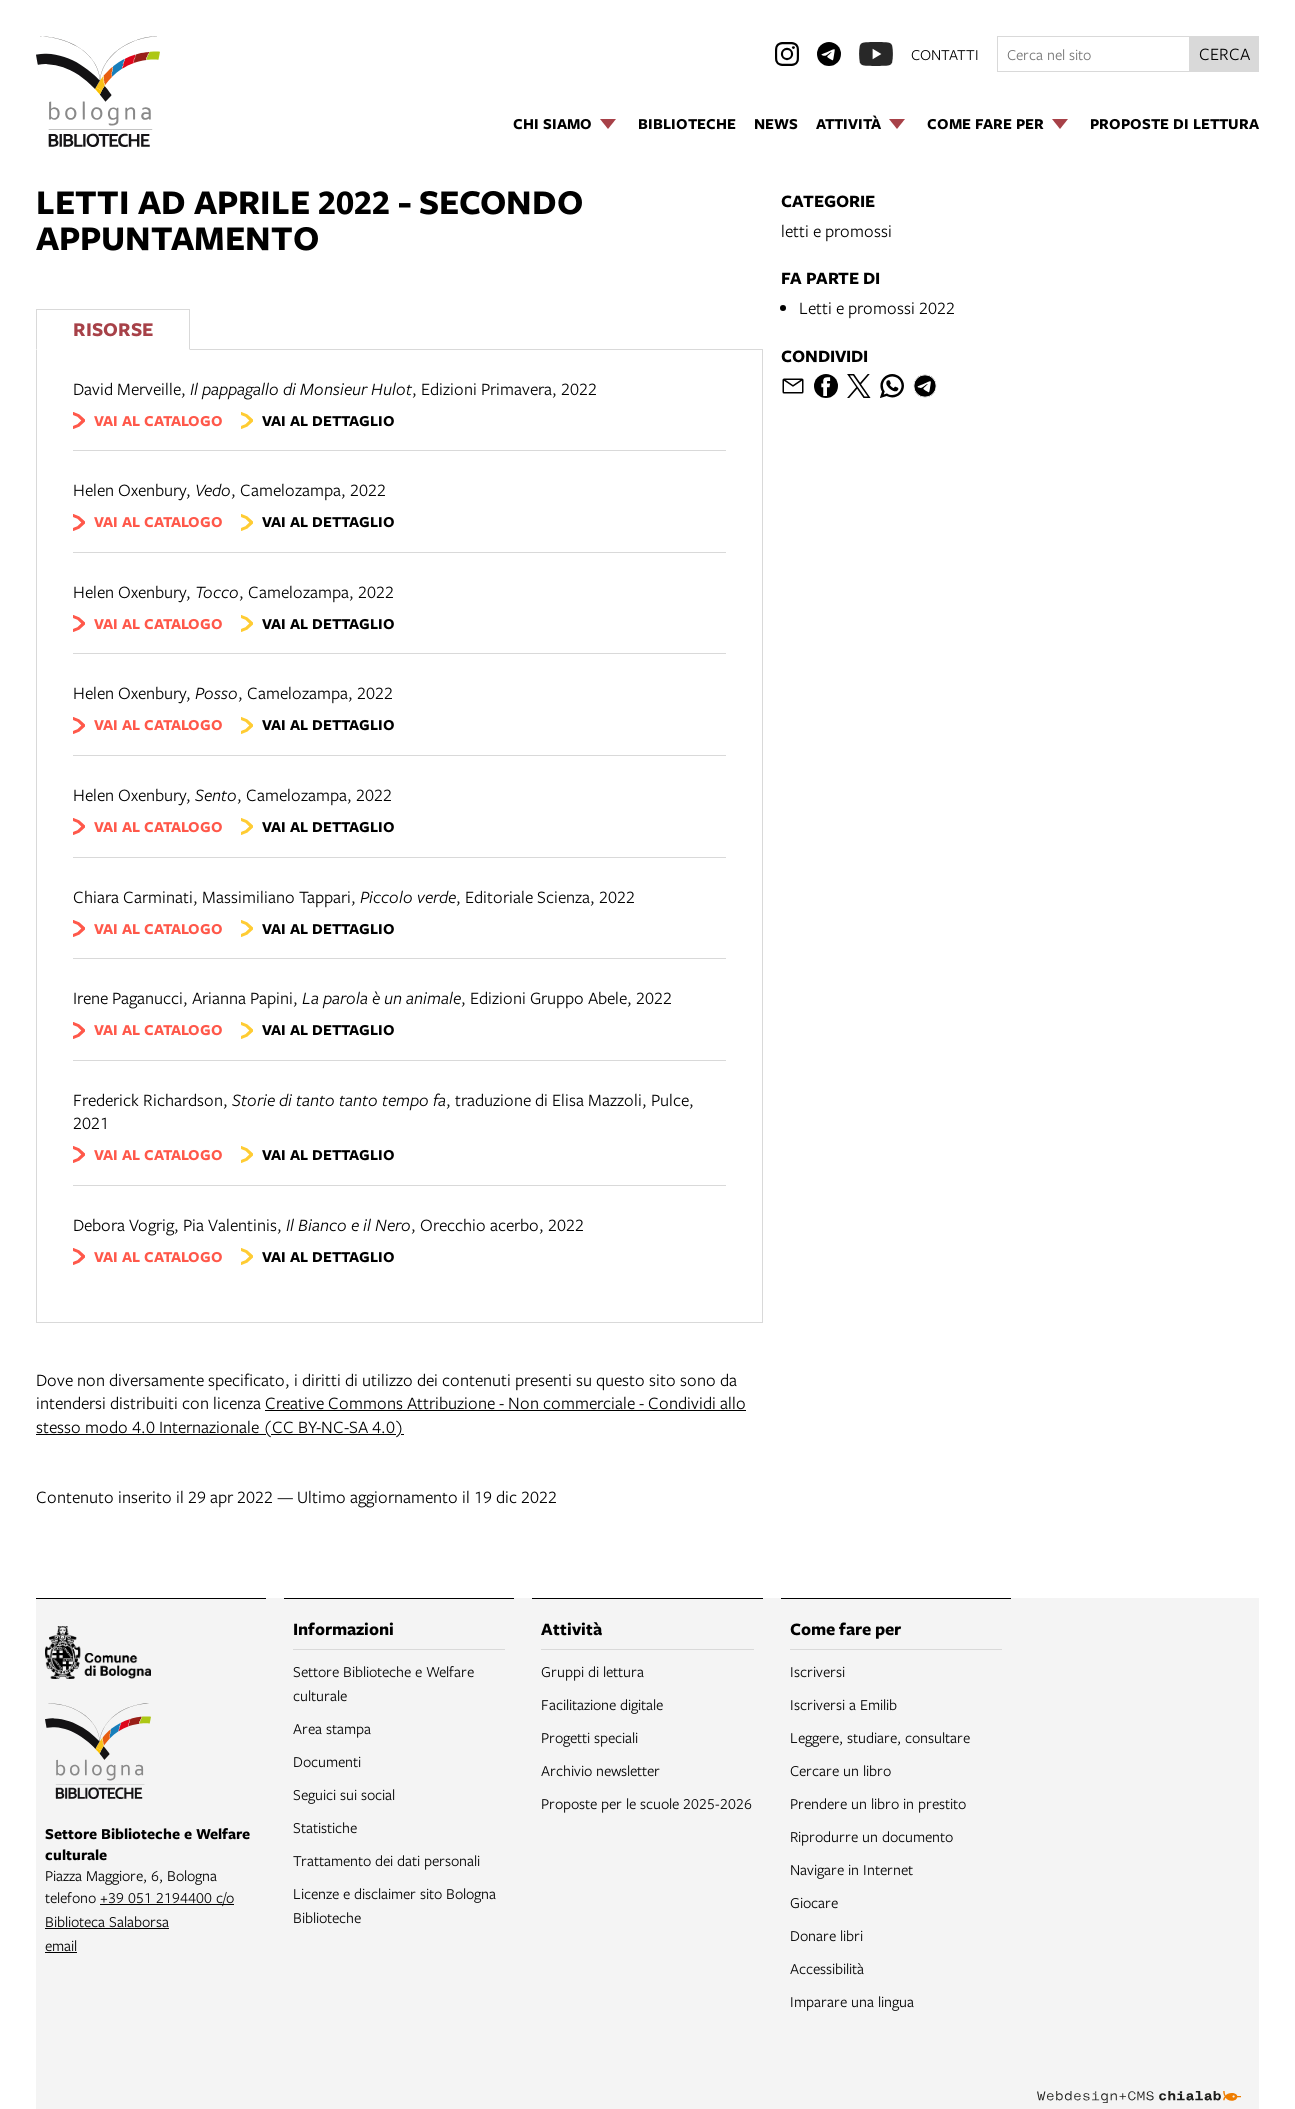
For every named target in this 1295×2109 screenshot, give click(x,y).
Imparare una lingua (852, 2001)
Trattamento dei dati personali (386, 1860)
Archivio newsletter (600, 1770)
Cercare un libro (840, 1770)
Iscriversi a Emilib (843, 1704)
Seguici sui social (344, 1794)
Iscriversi (817, 1671)
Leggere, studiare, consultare (880, 1737)
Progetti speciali (589, 1737)
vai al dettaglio (328, 420)
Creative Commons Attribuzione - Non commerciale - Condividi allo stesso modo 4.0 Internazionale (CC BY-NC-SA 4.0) (391, 1414)
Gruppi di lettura (592, 1671)
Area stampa (332, 1728)
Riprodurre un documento (871, 1836)
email (61, 1945)
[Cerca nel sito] (1093, 54)
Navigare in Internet (851, 1869)
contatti (945, 54)
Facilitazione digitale (602, 1704)
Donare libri (826, 1935)
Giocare (814, 1902)
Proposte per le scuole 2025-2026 (646, 1803)
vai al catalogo (158, 420)
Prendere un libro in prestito (878, 1803)
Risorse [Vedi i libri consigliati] (113, 328)
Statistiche (325, 1827)
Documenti (327, 1761)
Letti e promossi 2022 (877, 307)
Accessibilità (827, 1968)
